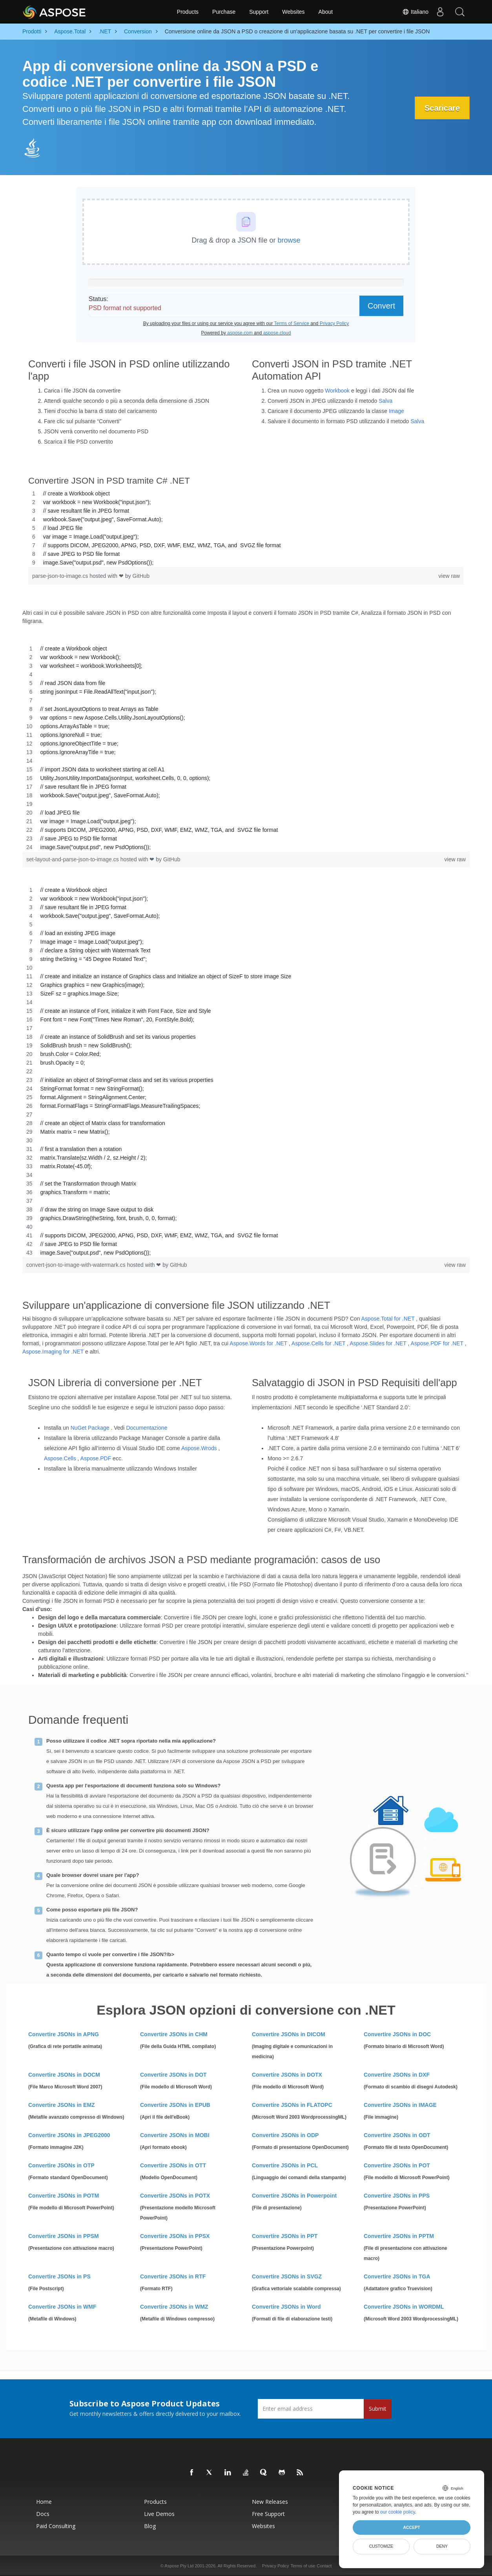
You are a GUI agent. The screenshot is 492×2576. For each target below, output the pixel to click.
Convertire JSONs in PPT (284, 2236)
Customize (381, 2546)
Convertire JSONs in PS (59, 2276)
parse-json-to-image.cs (60, 576)
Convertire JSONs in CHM (174, 2034)
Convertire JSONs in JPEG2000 (69, 2135)
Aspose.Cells (60, 1458)
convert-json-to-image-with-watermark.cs (76, 1265)
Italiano (415, 11)
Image (396, 411)
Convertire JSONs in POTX (175, 2195)
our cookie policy (397, 2512)
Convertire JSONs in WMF (62, 2307)
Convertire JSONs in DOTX (287, 2075)
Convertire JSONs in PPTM (399, 2236)
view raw (449, 576)
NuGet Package (90, 1428)
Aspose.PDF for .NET (437, 1343)
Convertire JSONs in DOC (397, 2034)
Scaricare (442, 108)
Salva (385, 401)
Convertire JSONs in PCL (285, 2165)
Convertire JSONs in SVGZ (287, 2276)
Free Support (268, 2514)
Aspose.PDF (95, 1458)
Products (188, 12)
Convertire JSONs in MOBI (175, 2135)
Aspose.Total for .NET (388, 1318)
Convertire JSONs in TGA (397, 2276)
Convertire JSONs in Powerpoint (294, 2195)
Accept (411, 2527)
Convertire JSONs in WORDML (404, 2307)
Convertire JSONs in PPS (397, 2195)
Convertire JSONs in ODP (285, 2135)
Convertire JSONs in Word (286, 2307)
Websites (293, 12)
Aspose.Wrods (199, 1448)
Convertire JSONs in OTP (61, 2165)
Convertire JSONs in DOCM (64, 2075)
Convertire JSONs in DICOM (288, 2034)
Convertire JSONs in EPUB (175, 2105)
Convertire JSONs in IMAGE (400, 2105)
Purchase (223, 12)
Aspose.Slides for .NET (378, 1343)
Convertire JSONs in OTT (173, 2165)
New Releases (270, 2501)
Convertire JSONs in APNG (63, 2034)
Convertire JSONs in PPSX (175, 2236)
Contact (324, 2565)
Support (258, 12)
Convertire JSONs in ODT (397, 2135)
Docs (42, 2514)
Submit (377, 2408)
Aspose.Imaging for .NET (53, 1351)
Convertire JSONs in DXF (397, 2075)
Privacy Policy (275, 2565)
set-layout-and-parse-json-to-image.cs (73, 859)
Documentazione (146, 1428)
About (326, 12)
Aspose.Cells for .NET (318, 1343)
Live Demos (159, 2514)
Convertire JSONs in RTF (173, 2276)
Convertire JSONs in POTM (63, 2195)
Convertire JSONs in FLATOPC (292, 2105)
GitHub (141, 576)
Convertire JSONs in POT (397, 2165)
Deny (442, 2546)
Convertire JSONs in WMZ (174, 2307)
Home (44, 2501)
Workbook (337, 390)
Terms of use (302, 2565)
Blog (150, 2526)
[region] (246, 528)
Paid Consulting (55, 2526)
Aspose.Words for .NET (258, 1343)
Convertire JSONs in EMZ (61, 2105)
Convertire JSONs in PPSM (63, 2236)
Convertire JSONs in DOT (173, 2075)
